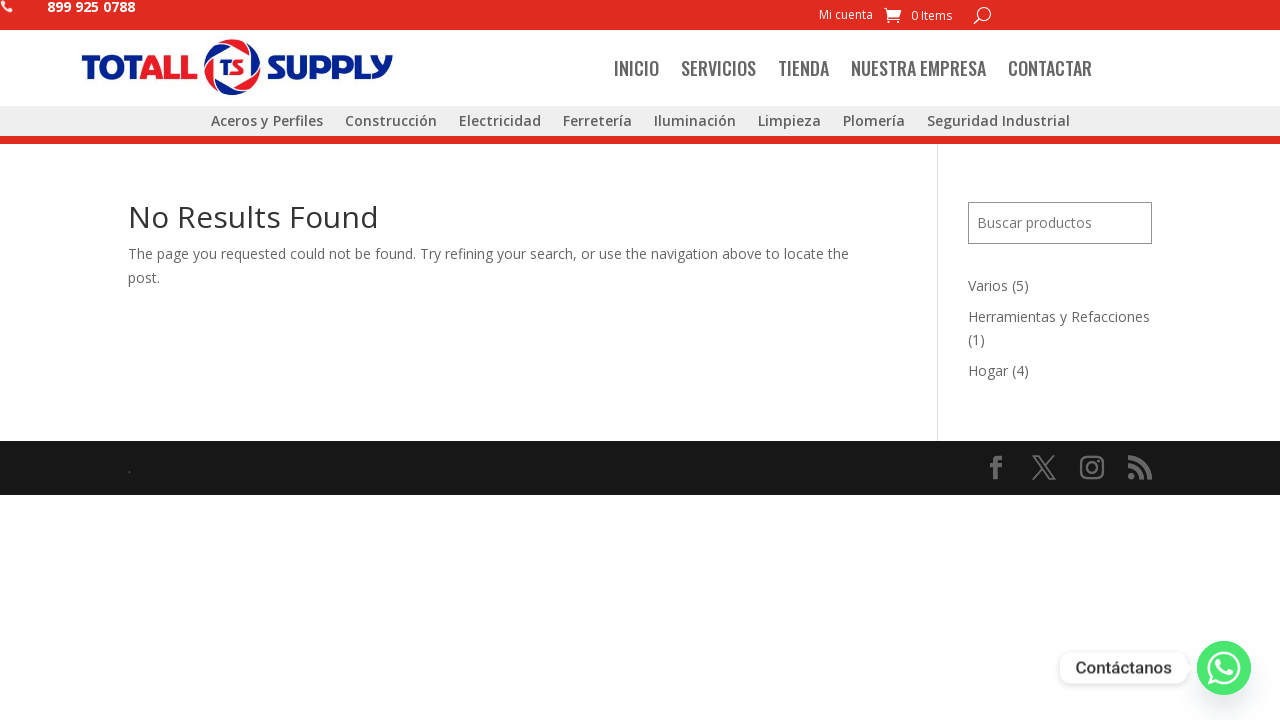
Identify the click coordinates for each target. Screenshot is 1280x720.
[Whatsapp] (1224, 668)
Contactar (1050, 68)
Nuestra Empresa (918, 68)
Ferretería (597, 122)
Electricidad (500, 122)
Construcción (391, 122)
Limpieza (789, 122)
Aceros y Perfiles (267, 122)
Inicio (636, 68)
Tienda (803, 68)
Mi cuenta (846, 15)
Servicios (718, 68)
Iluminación (695, 122)
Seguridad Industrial (998, 122)
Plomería (874, 122)
